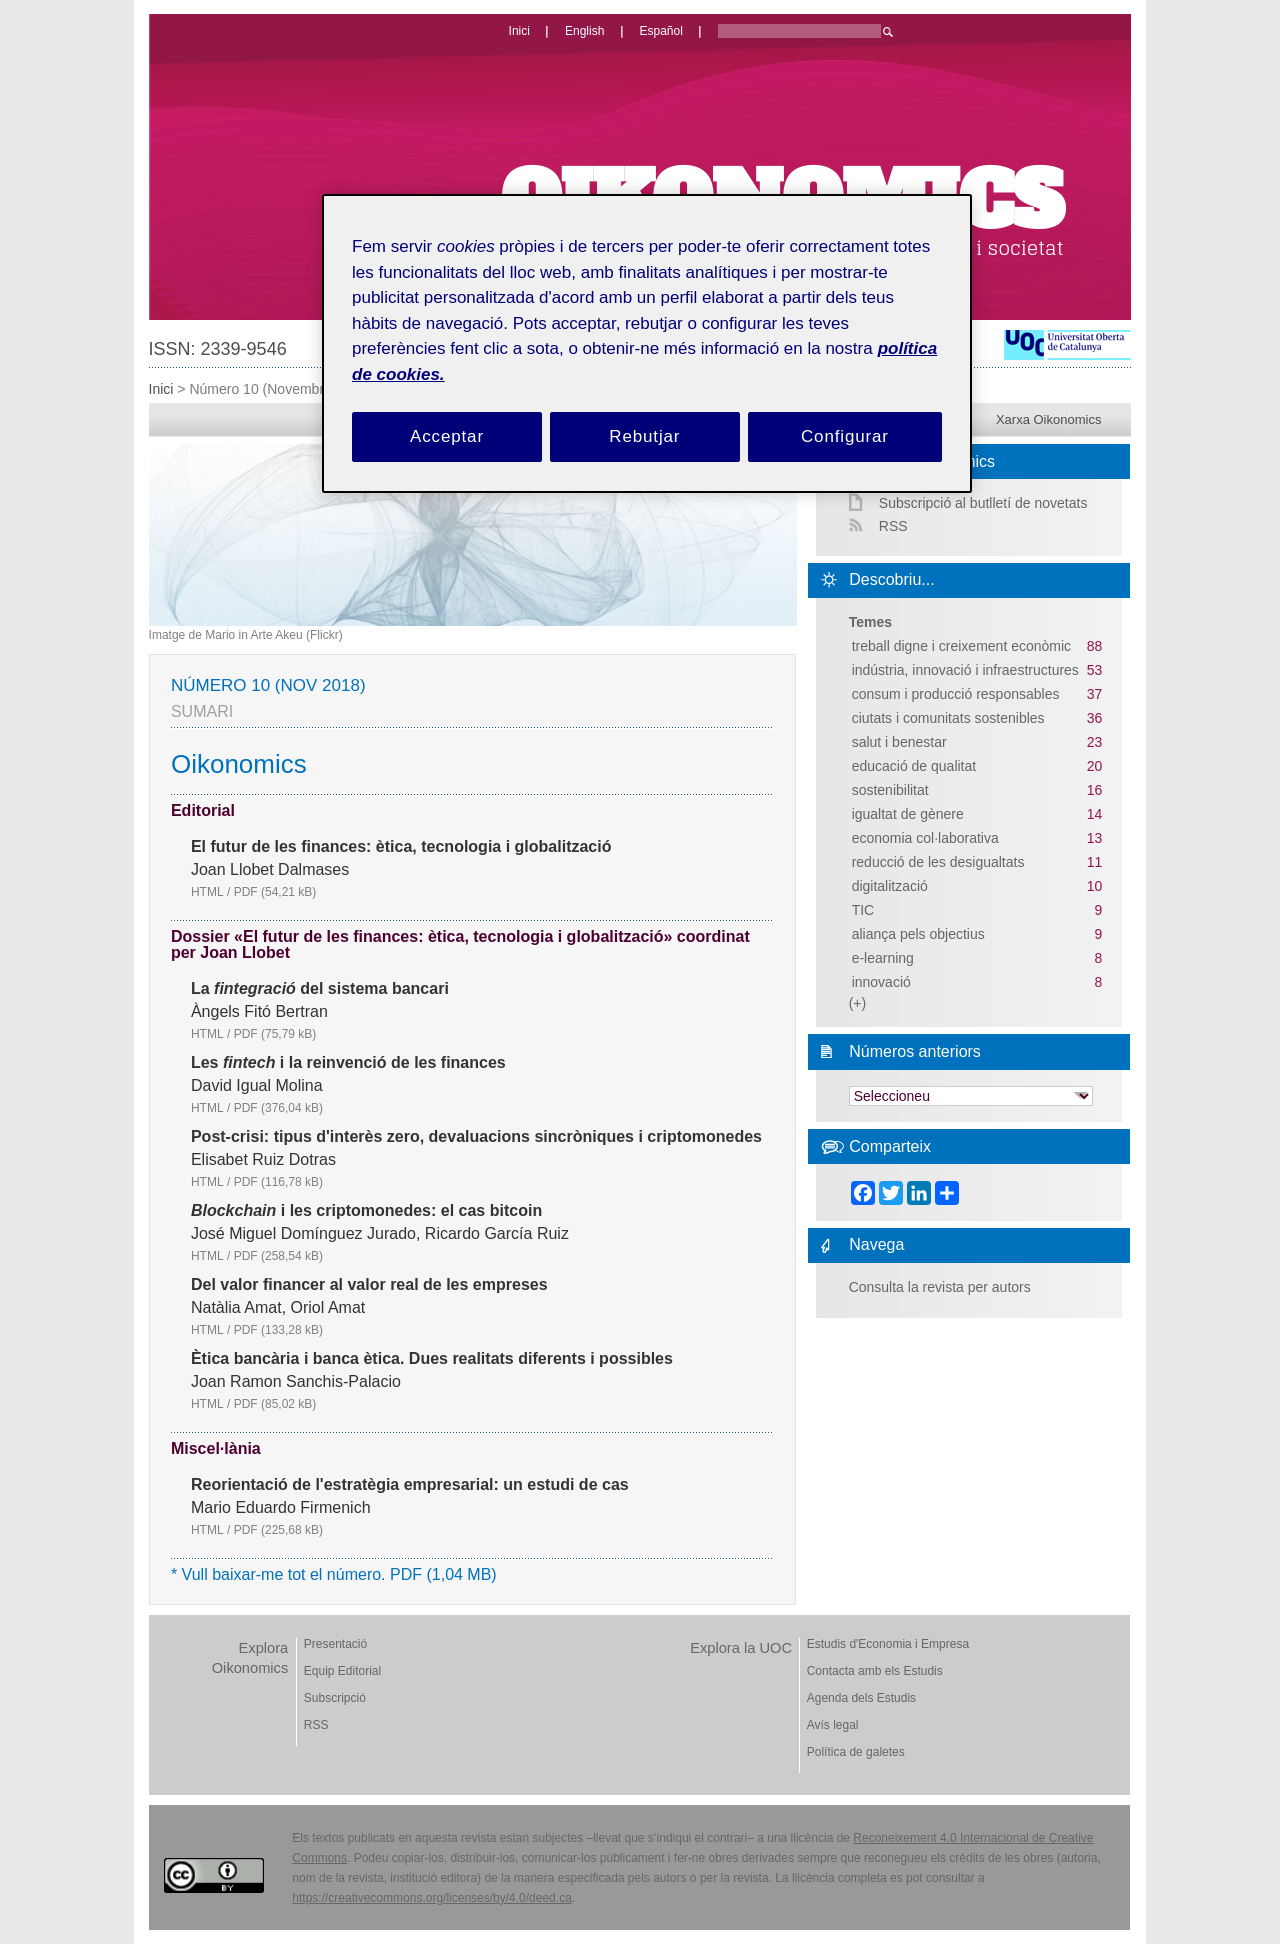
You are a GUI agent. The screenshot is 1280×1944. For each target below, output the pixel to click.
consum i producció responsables (956, 694)
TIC (863, 910)
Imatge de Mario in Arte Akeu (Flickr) (246, 635)
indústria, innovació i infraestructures (965, 670)
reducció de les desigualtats (938, 862)
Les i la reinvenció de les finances (348, 1063)
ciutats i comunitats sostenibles (948, 718)
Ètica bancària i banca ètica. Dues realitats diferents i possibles (432, 1359)
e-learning (883, 958)
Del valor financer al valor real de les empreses (369, 1285)
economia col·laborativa (925, 838)
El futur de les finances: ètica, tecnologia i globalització (401, 847)
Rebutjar (644, 436)
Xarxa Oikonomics (1048, 419)
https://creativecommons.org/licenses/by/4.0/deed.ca (431, 1898)
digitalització (890, 886)
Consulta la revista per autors (940, 1287)
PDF (275, 892)
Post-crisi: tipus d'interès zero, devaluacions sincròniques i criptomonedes (476, 1137)
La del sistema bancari (320, 989)
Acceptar (447, 436)
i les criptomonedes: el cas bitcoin (366, 1211)
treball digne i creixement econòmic (961, 646)
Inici (161, 389)
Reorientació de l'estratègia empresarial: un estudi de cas (410, 1485)
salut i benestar (899, 742)
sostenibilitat (890, 790)
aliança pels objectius (918, 934)
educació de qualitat (914, 766)
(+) (858, 1003)
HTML (207, 892)
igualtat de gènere (908, 814)
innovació (881, 982)
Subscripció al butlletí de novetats (983, 503)
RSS (893, 526)
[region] (647, 343)
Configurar (845, 436)
